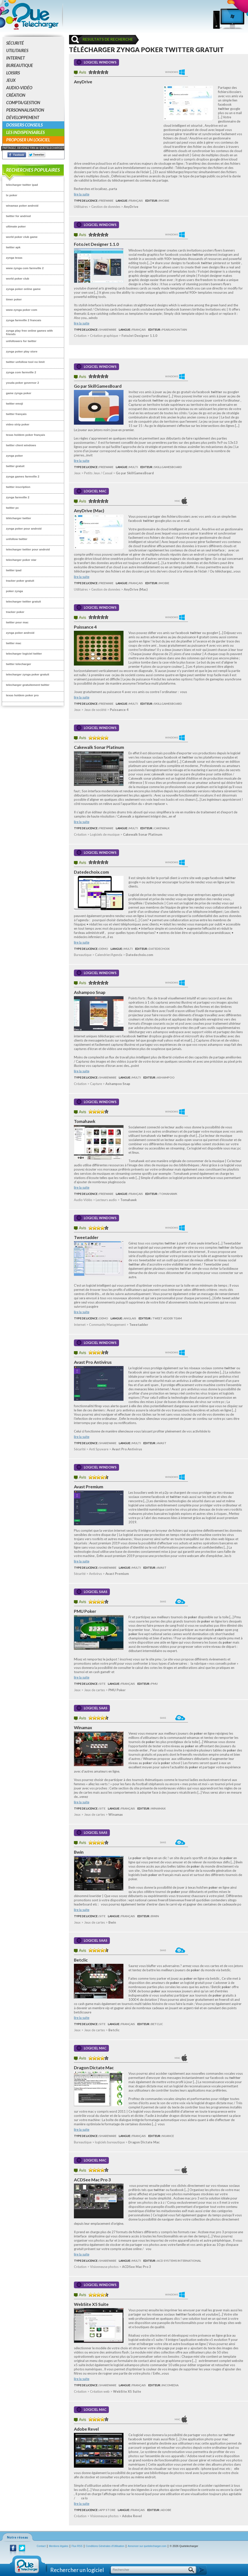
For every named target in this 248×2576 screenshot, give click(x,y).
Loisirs (13, 72)
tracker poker (15, 611)
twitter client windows (21, 445)
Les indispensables (25, 132)
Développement (22, 117)
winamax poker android (22, 205)
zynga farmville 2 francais (23, 320)
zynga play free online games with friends (29, 332)
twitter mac (13, 643)
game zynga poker (18, 393)
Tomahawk (84, 1121)
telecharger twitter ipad (22, 184)
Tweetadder (86, 1237)
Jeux (11, 80)
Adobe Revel (86, 2429)
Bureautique (19, 65)
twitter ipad (13, 570)
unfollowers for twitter (21, 341)
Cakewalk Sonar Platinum (99, 747)
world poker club (17, 278)
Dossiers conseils (24, 124)
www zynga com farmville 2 (25, 268)
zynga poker (14, 455)
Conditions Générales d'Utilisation (105, 2546)
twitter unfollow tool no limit (25, 361)
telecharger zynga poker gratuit (27, 674)
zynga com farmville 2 (21, 372)
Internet (15, 58)
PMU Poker (85, 1611)
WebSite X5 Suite (91, 2304)
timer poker (14, 299)
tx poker (11, 195)
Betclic (81, 1960)
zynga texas (14, 257)
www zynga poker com (21, 309)
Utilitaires (17, 50)
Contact (41, 2546)
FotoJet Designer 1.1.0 (96, 244)
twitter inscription (18, 486)
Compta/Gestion (23, 102)
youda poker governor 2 (22, 382)
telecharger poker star (21, 559)
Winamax (83, 1727)
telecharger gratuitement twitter (27, 684)
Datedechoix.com (91, 872)
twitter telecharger (18, 664)
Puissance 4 (85, 627)
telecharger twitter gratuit (23, 601)
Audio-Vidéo (19, 87)
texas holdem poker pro (22, 695)
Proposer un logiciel (28, 139)
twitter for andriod (18, 216)
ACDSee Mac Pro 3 (92, 2179)
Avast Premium (88, 1486)
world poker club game (21, 236)
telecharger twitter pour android (28, 549)
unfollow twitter (16, 539)
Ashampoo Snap (89, 992)
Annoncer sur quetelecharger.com (147, 2546)
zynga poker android (20, 632)
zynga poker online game (23, 288)
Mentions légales (58, 2546)
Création (15, 95)
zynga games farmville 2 (22, 476)
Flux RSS (77, 2546)
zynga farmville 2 (17, 497)
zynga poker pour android (24, 528)
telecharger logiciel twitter (24, 653)
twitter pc (12, 507)
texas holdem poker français (25, 434)
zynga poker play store (21, 351)
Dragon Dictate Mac (94, 2067)
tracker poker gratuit (20, 580)
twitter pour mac (17, 622)
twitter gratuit (15, 466)
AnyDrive (83, 81)
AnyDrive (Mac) (89, 510)
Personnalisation (25, 110)
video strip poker (17, 424)
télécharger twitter (18, 518)
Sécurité (15, 43)
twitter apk (13, 247)
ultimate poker (16, 226)
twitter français (16, 413)
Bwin (79, 1852)
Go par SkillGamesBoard (98, 386)
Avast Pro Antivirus (93, 1362)
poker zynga (14, 591)
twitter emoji (14, 403)
